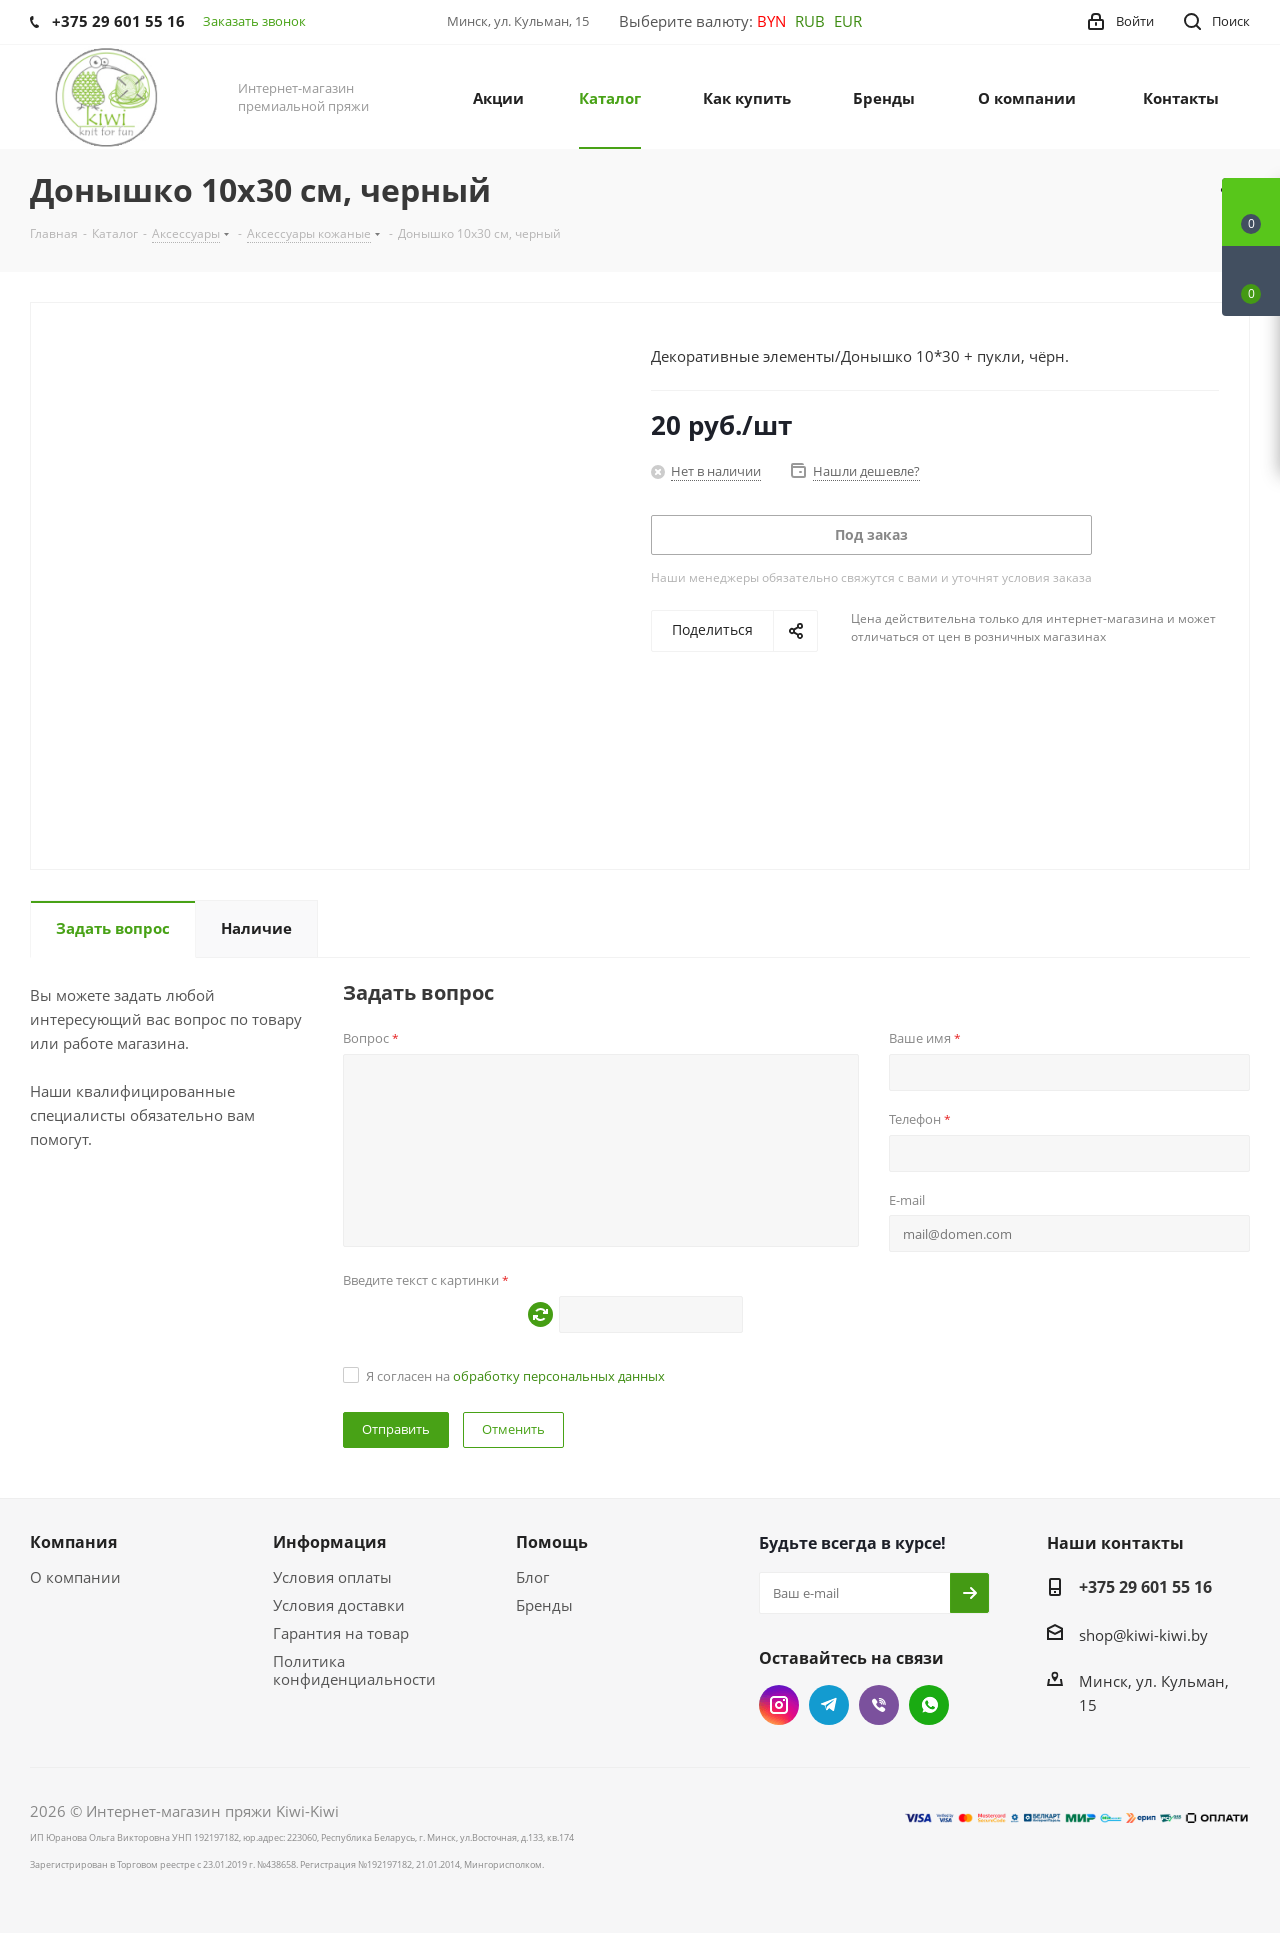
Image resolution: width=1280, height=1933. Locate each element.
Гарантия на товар (341, 1633)
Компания (73, 1542)
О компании (75, 1577)
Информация (329, 1542)
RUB (810, 21)
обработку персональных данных (559, 1376)
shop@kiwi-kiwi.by (1143, 1635)
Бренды (544, 1605)
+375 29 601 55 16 (1145, 1587)
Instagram (779, 1705)
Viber (879, 1705)
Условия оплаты (332, 1577)
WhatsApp (929, 1705)
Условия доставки (339, 1605)
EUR (848, 21)
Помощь (552, 1542)
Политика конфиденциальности (354, 1670)
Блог (532, 1577)
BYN (771, 21)
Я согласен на (515, 1376)
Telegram (829, 1705)
